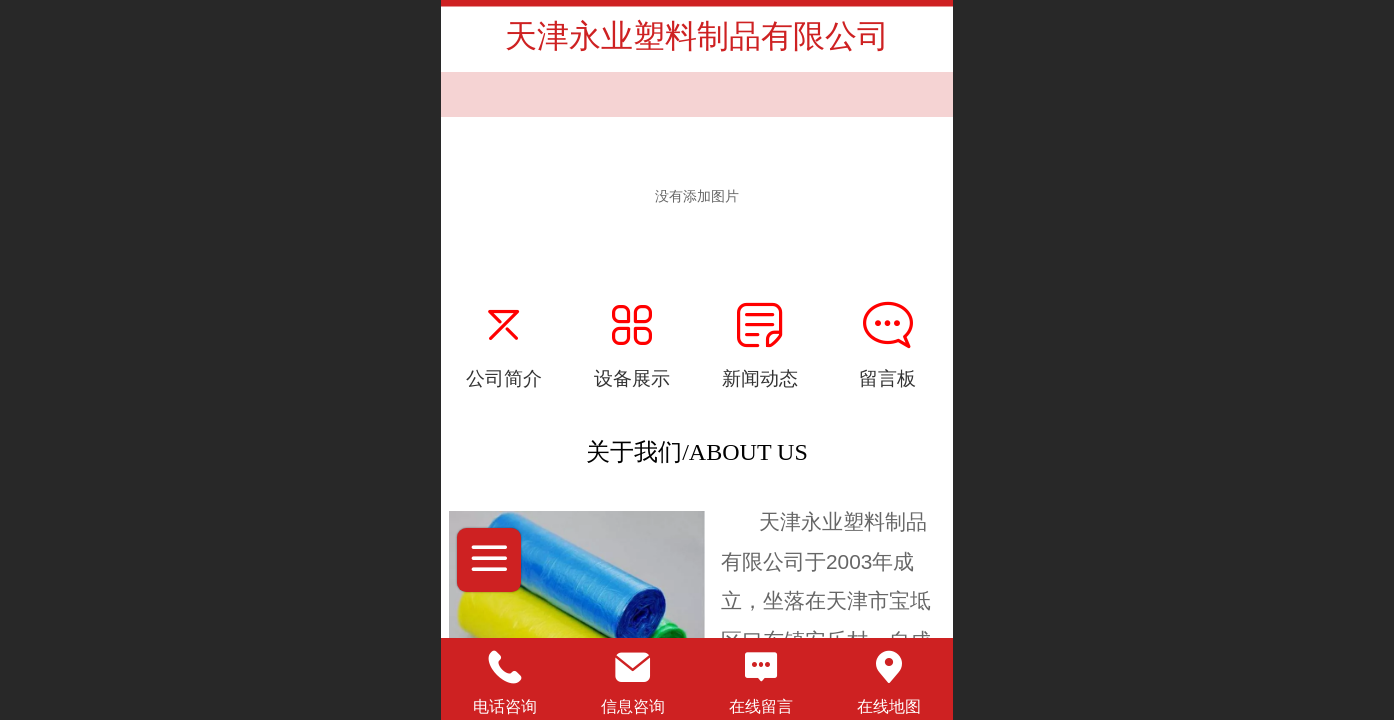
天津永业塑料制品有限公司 (697, 36)
